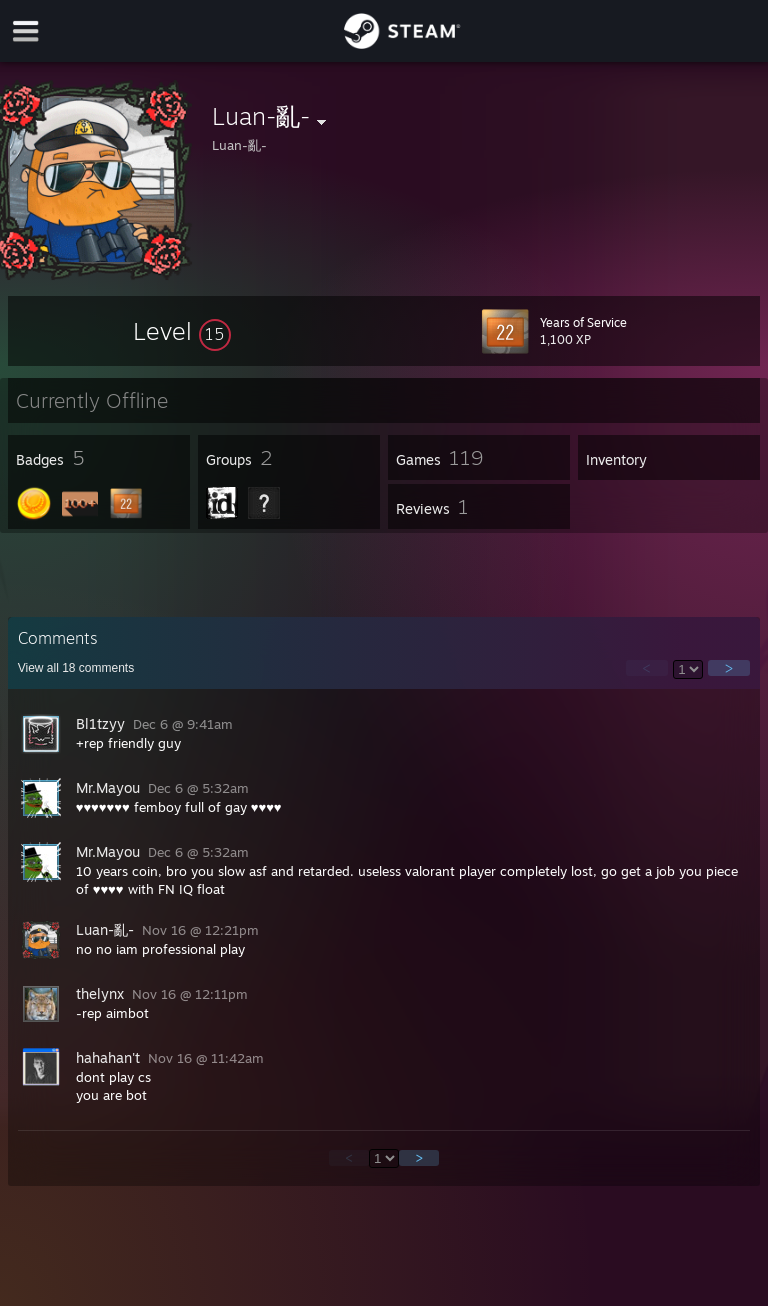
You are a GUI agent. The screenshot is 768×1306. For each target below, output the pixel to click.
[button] (182, 331)
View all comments (76, 668)
